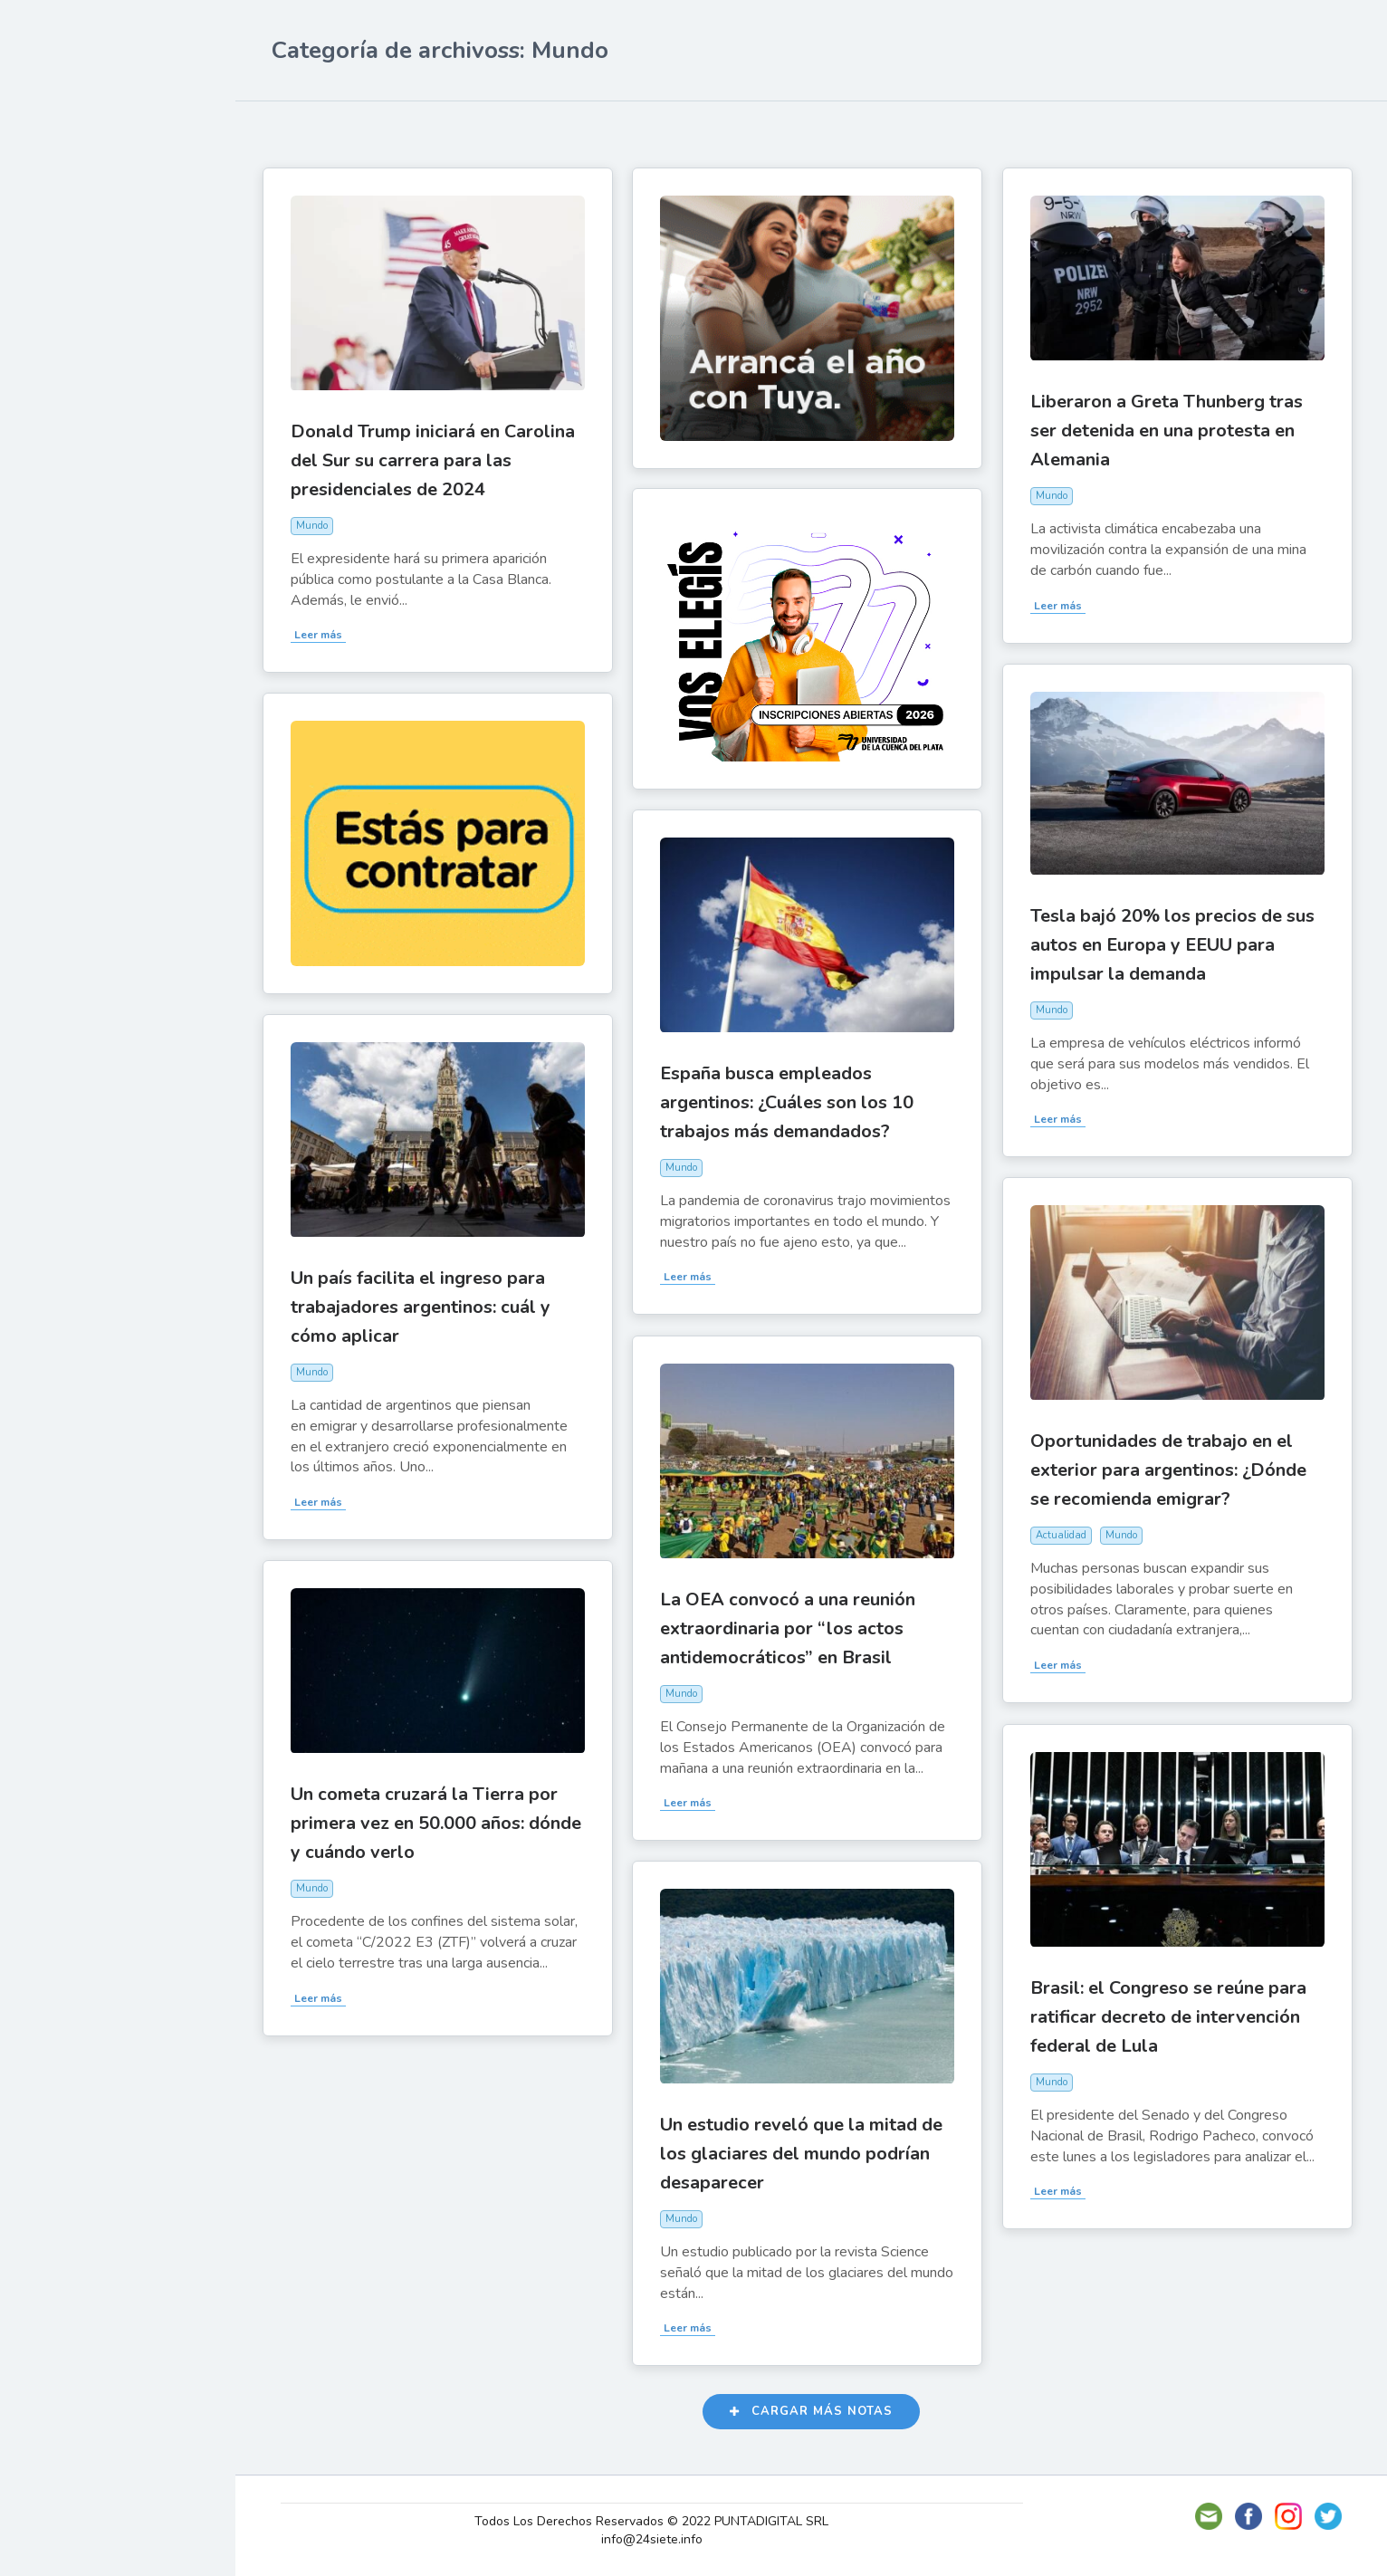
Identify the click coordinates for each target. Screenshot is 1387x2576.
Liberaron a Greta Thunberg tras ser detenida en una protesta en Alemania (1175, 429)
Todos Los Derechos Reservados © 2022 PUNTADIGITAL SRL (658, 2521)
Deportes (71, 440)
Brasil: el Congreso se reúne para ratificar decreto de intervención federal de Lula (1177, 2015)
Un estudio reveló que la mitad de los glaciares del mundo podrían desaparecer (810, 2152)
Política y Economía (108, 313)
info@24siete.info (658, 2539)
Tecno (58, 356)
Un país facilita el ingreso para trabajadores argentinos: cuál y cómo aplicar (430, 1305)
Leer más (327, 633)
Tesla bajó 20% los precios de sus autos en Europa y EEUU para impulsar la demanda (1181, 943)
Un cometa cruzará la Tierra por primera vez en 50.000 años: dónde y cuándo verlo (445, 1821)
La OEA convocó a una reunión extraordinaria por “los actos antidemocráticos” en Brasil (796, 1626)
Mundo (62, 398)
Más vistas (485, 128)
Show (57, 271)
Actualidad (77, 229)
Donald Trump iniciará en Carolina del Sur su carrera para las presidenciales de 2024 (442, 458)
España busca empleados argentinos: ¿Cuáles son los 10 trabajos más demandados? (796, 1100)
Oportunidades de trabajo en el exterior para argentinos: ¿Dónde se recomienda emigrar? (1177, 1468)
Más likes (391, 128)
